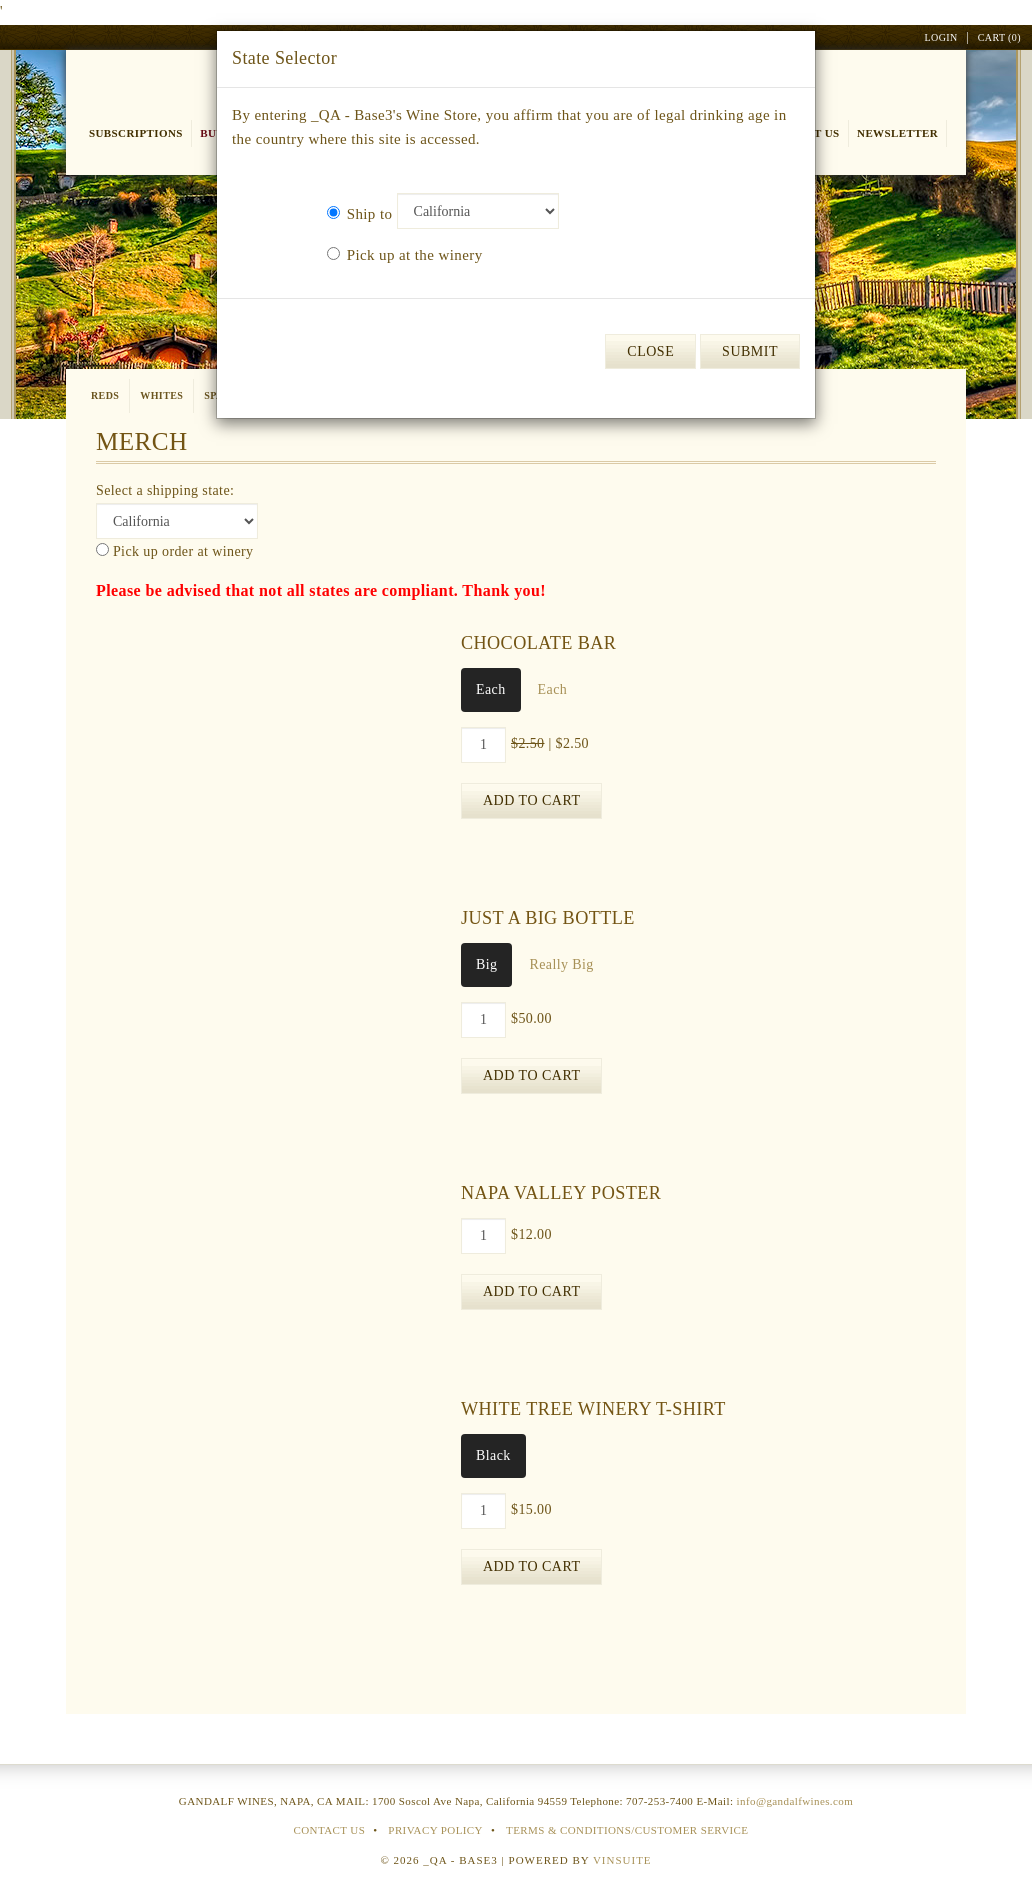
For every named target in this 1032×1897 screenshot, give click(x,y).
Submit (750, 351)
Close (650, 351)
